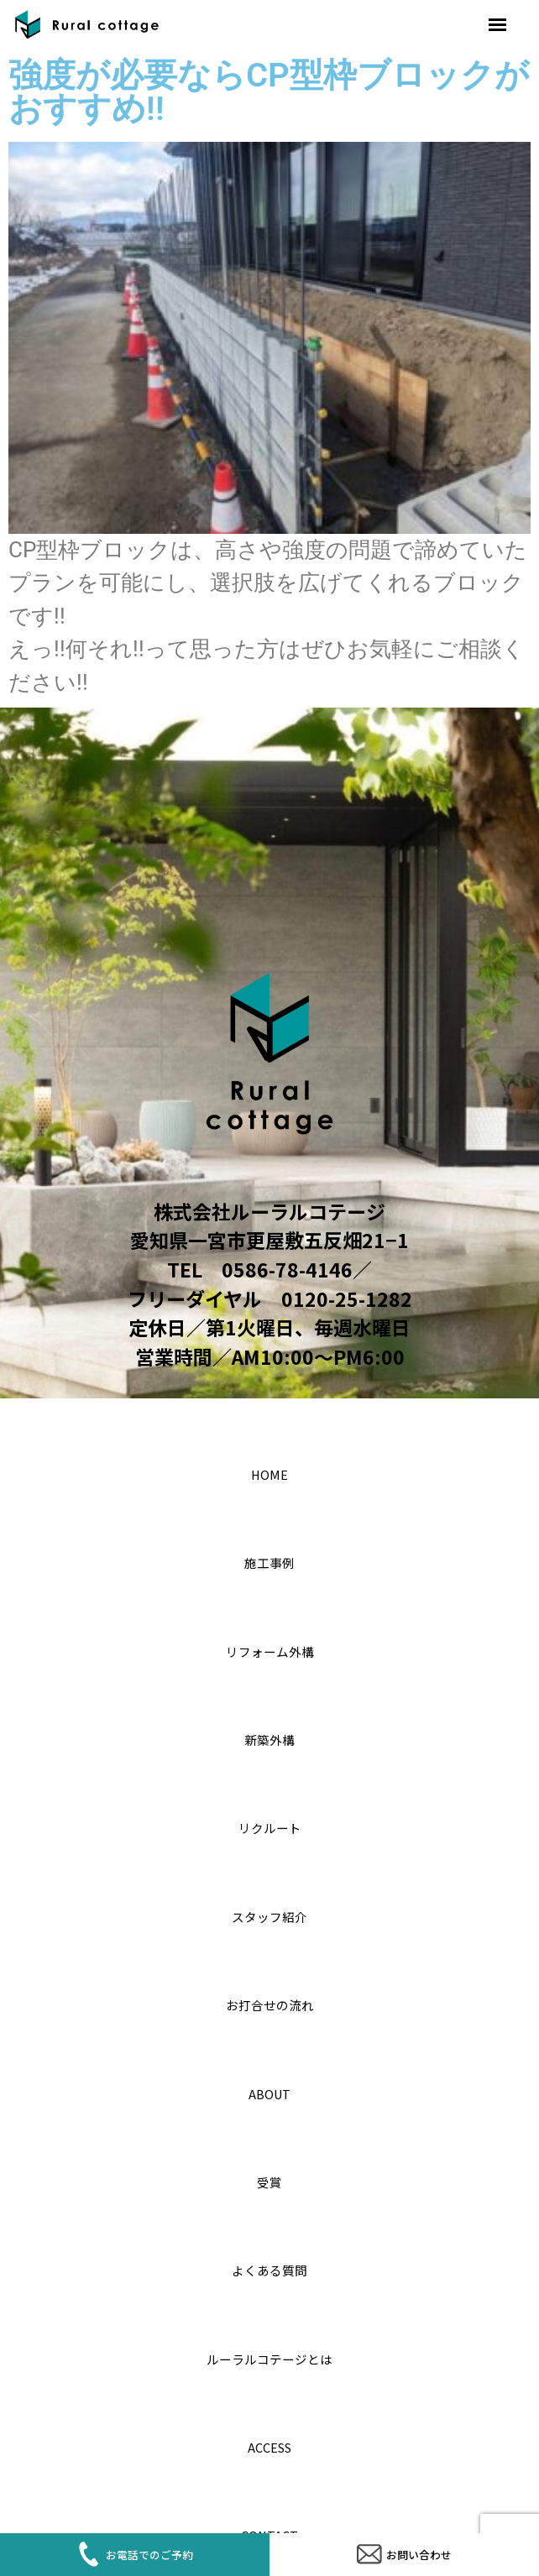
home (269, 1470)
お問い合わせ (405, 2545)
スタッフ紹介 (269, 1912)
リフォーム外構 (270, 1647)
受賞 (269, 2177)
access (270, 2443)
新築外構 (269, 1735)
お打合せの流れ (269, 2000)
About (269, 2089)
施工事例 (269, 1558)
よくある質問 (269, 2265)
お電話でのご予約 (135, 2545)
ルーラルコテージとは (269, 2354)
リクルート (270, 1823)
